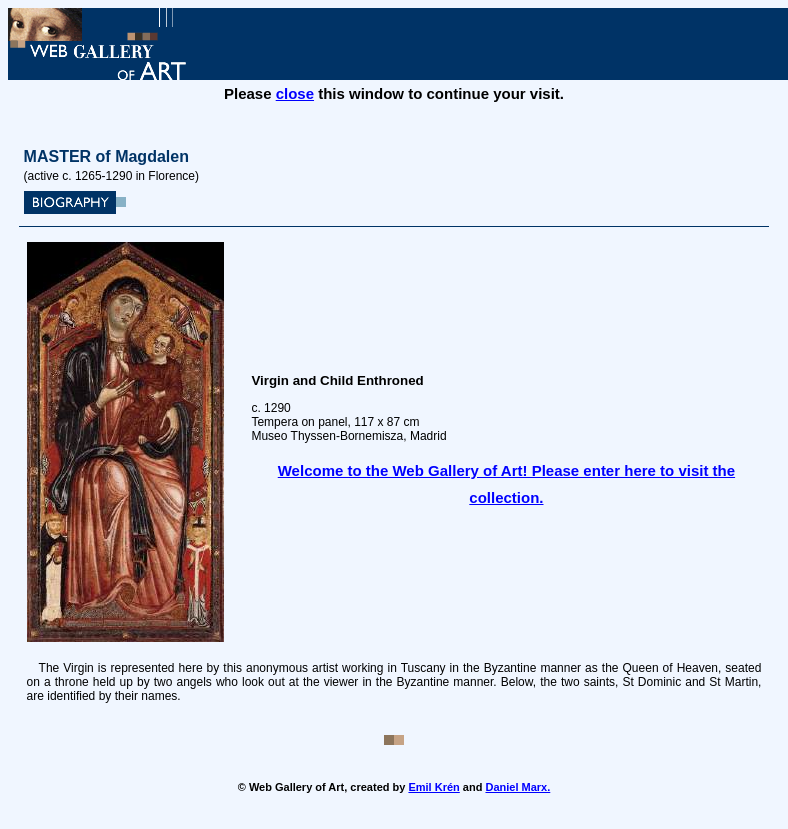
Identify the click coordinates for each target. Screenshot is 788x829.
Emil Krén (433, 787)
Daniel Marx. (517, 787)
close (295, 93)
